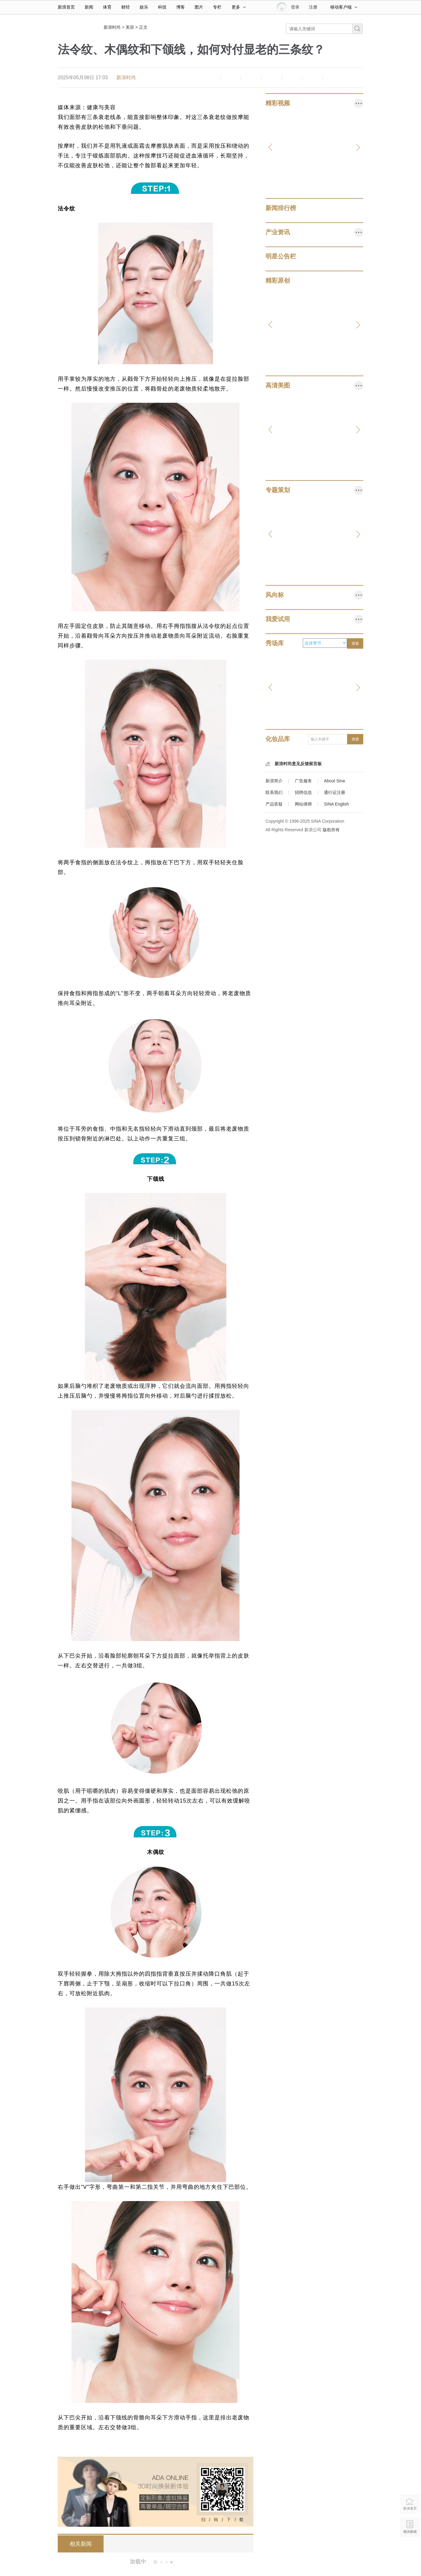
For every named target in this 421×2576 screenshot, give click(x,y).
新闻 (89, 7)
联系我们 (274, 792)
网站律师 (303, 804)
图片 (199, 7)
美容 (130, 27)
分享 (312, 77)
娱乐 (144, 7)
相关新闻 (81, 2544)
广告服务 (303, 780)
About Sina (334, 780)
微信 (292, 77)
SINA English (336, 804)
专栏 (217, 7)
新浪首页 (66, 7)
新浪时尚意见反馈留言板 (298, 763)
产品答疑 (274, 804)
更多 (239, 7)
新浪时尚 (112, 27)
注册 (313, 7)
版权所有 (331, 829)
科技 (162, 7)
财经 (125, 7)
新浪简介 (274, 780)
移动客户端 (343, 7)
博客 (180, 7)
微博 (272, 77)
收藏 (251, 77)
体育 (107, 7)
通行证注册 (334, 792)
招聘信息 (303, 792)
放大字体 (231, 77)
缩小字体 (210, 77)
